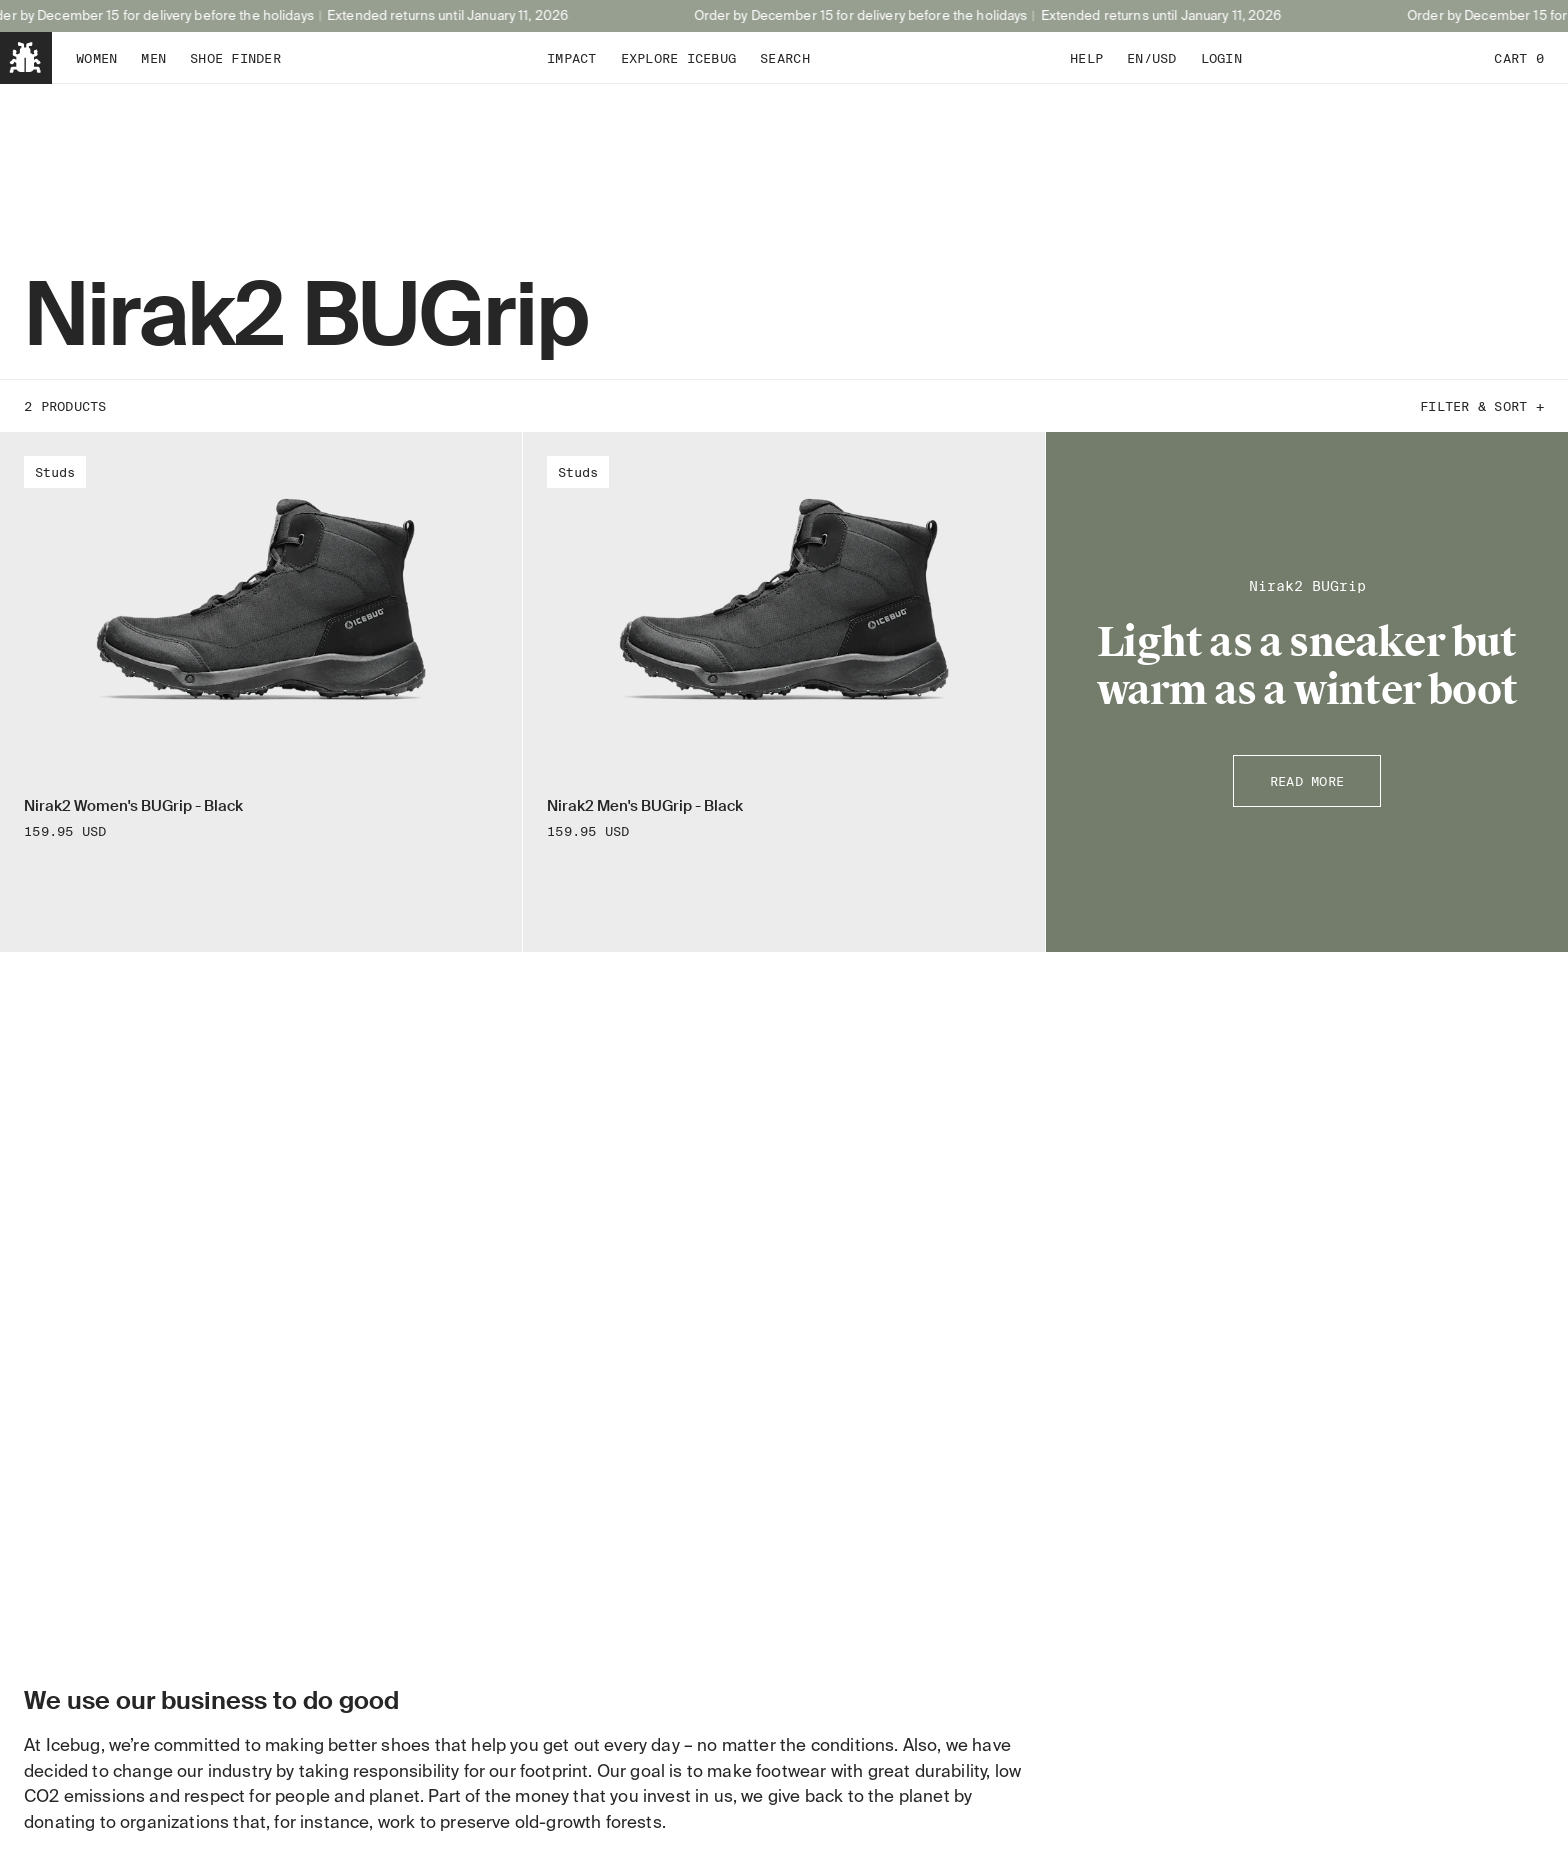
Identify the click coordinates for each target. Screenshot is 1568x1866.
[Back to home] (26, 58)
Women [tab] (96, 58)
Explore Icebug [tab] (679, 58)
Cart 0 (1519, 58)
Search (785, 58)
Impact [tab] (572, 58)
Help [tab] (1086, 58)
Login (1221, 58)
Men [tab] (153, 58)
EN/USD (1152, 58)
